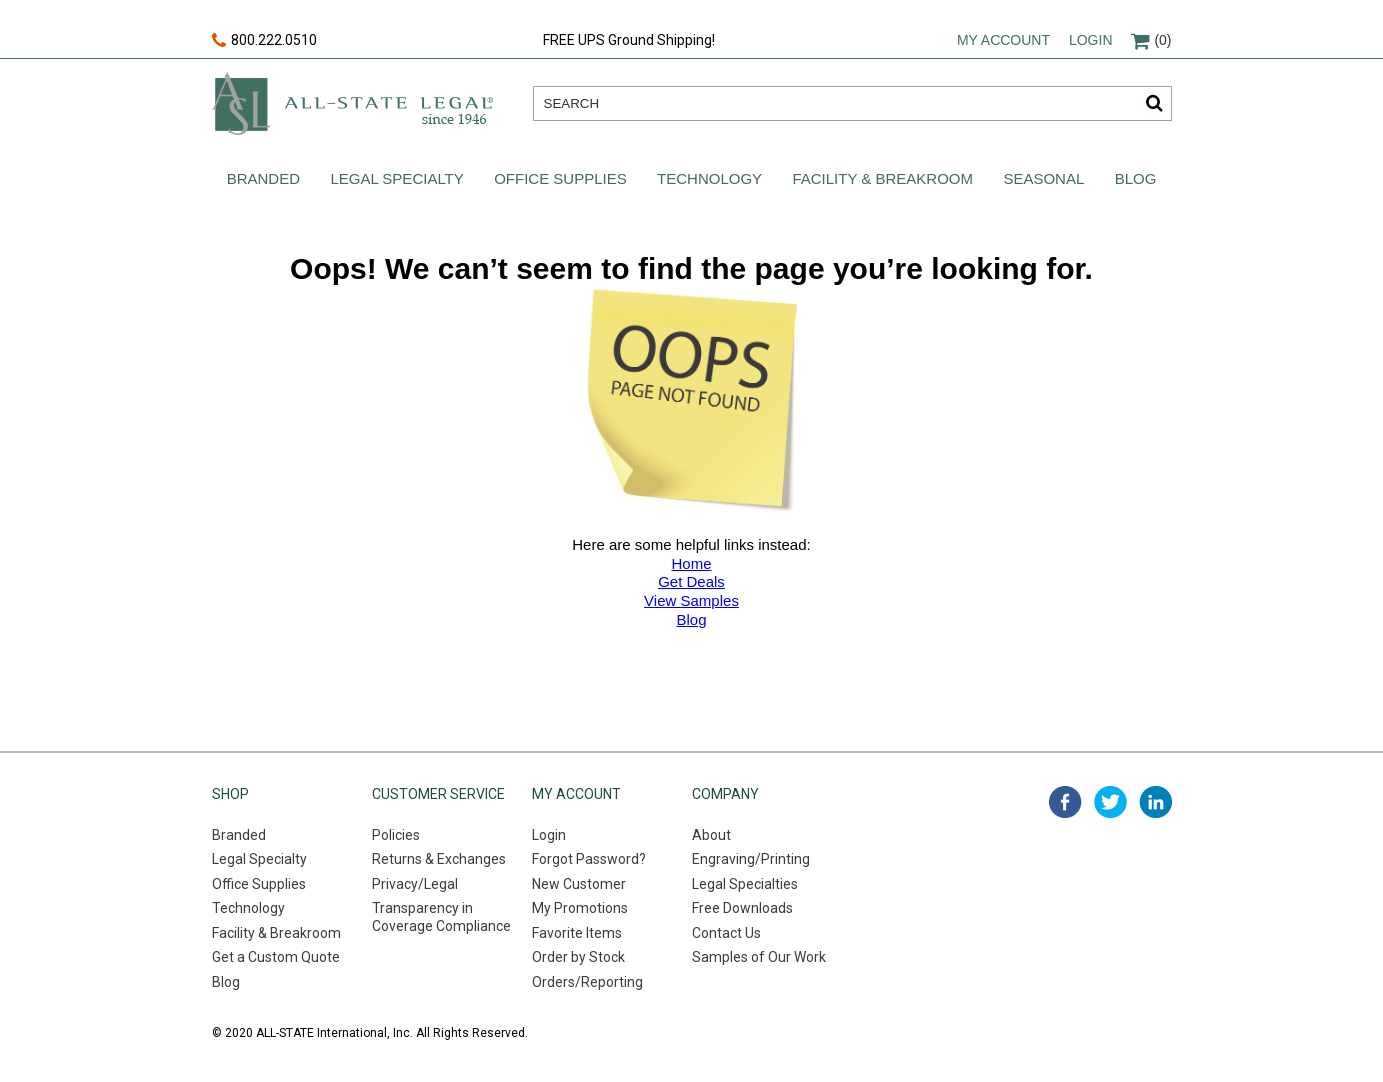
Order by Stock (578, 957)
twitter (1110, 802)
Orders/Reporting (587, 982)
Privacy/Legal (415, 884)
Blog (1136, 178)
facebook (1065, 802)
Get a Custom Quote (276, 957)
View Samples (691, 600)
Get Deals (691, 581)
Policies (396, 835)
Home (691, 563)
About (711, 835)
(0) (1151, 40)
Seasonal (1043, 178)
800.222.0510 (264, 41)
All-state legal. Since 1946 (352, 103)
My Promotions (580, 908)
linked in (1155, 802)
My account (1003, 40)
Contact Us (726, 933)
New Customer (579, 884)
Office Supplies (560, 178)
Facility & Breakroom (882, 178)
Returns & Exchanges (439, 859)
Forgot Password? (589, 859)
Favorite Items (577, 933)
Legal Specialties (745, 884)
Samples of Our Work (759, 957)
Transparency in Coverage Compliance (441, 917)
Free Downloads (742, 908)
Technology (709, 178)
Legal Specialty (396, 178)
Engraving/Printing (751, 859)
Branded (263, 178)
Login (1091, 40)
